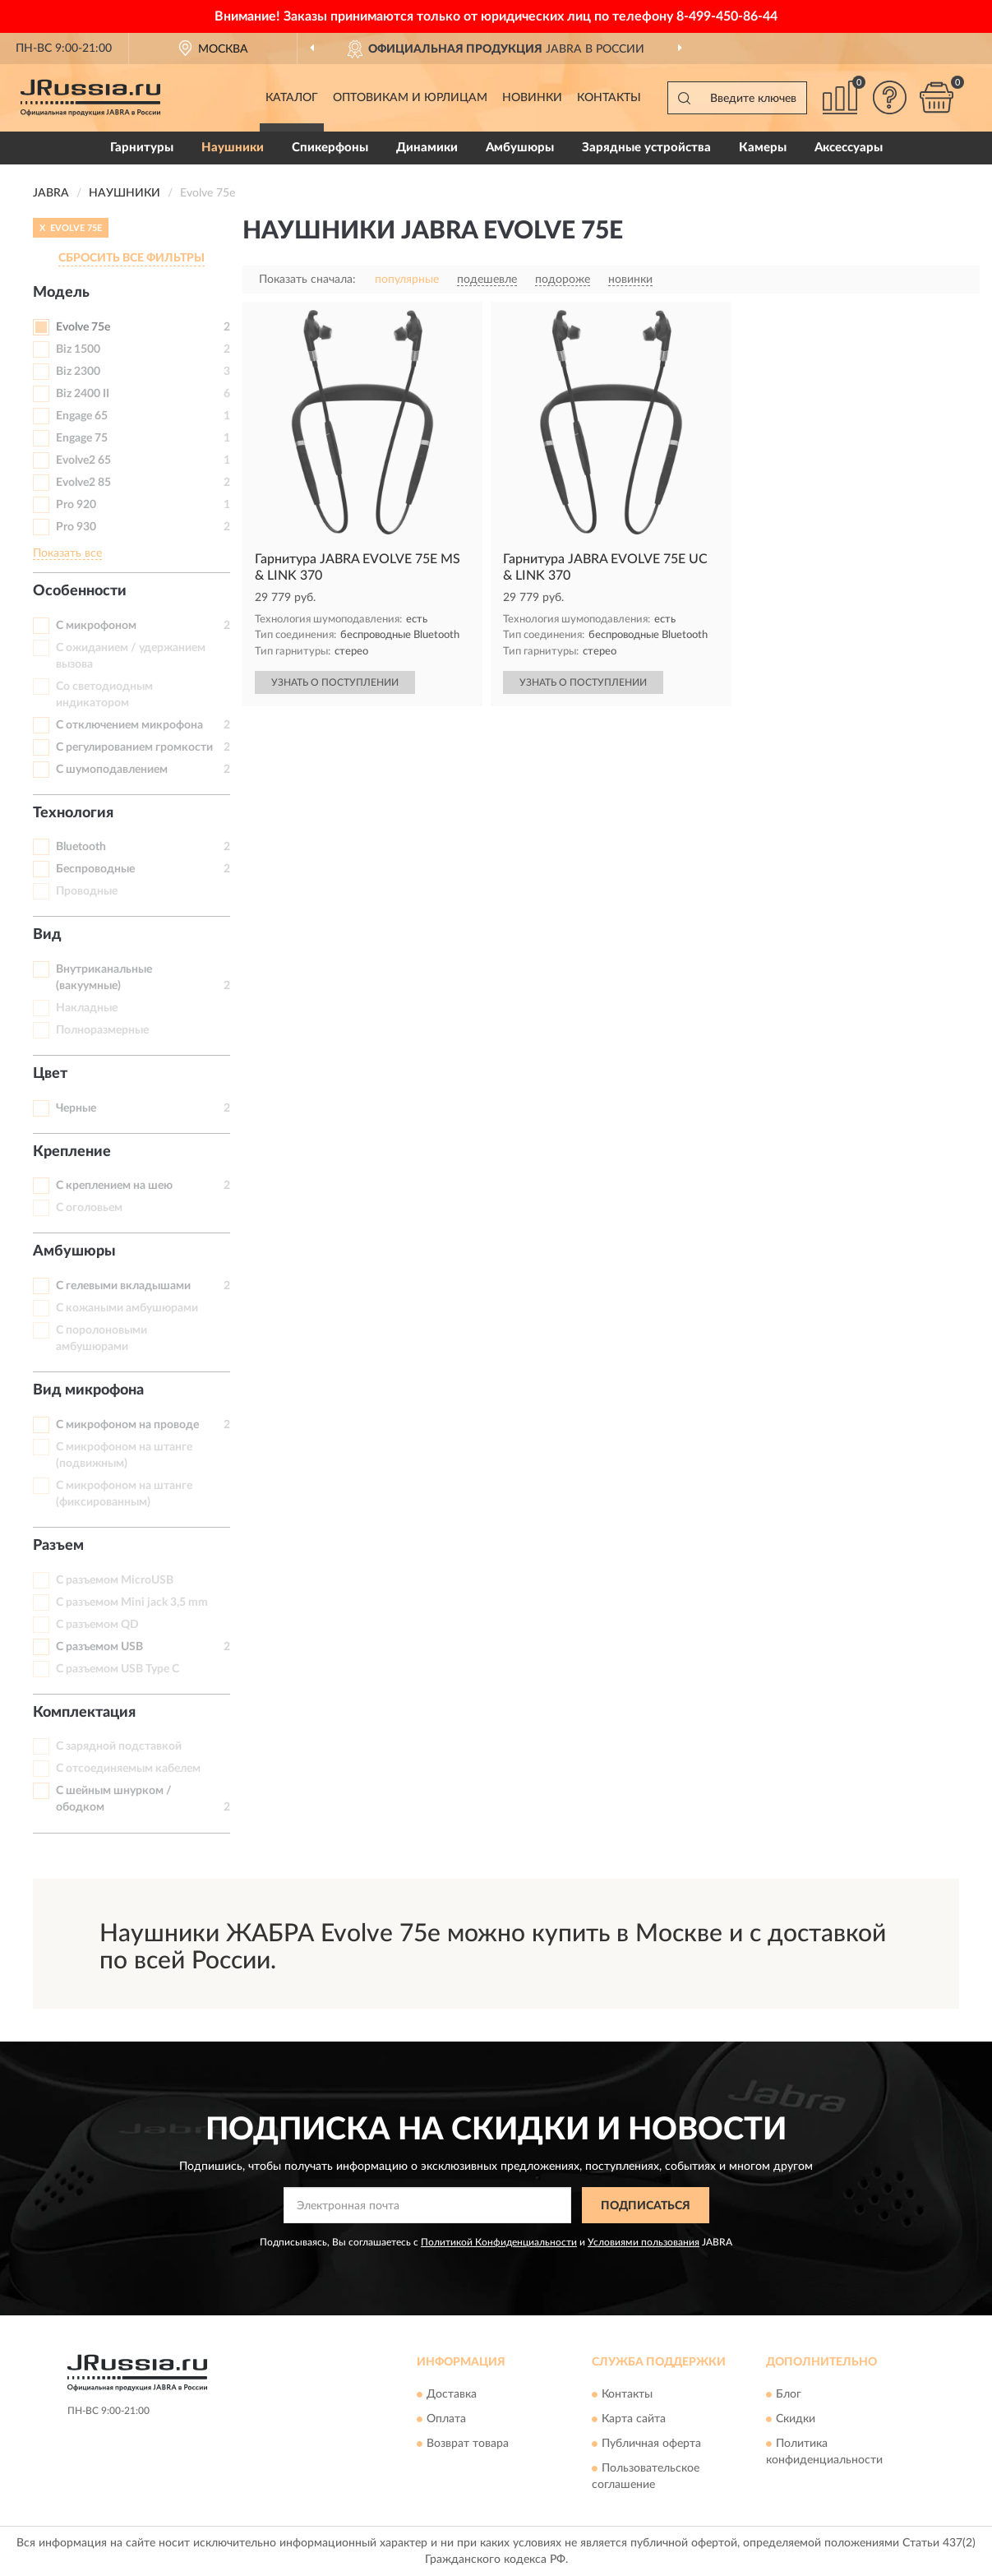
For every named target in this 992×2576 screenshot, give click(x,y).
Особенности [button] (80, 591)
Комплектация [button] (84, 1712)
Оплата (446, 2419)
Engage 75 (82, 438)
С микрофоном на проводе (127, 1425)
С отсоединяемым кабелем (128, 1768)
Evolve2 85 (83, 482)
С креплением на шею (114, 1185)
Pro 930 (76, 527)
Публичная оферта (651, 2443)
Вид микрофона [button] (88, 1390)
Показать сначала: (307, 279)
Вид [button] (47, 934)
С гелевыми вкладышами (123, 1286)
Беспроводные (95, 869)
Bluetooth (81, 847)
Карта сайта (634, 2419)
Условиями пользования (643, 2242)
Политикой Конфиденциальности (499, 2242)
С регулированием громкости (134, 747)
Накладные (87, 1008)
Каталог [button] (291, 98)
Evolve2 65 (83, 460)
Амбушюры (520, 147)
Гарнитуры (141, 147)
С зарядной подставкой (119, 1746)
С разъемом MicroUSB (114, 1580)
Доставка (452, 2394)
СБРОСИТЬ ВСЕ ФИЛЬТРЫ (131, 258)
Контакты (609, 98)
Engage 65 (82, 416)
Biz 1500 (78, 349)
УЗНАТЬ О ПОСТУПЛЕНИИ (335, 682)
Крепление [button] (72, 1152)
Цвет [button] (50, 1073)
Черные (76, 1108)
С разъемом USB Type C (117, 1669)
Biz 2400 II (82, 394)
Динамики (427, 147)
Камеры (763, 147)
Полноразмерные (102, 1030)
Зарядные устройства (646, 147)
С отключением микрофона (129, 725)
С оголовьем (89, 1208)
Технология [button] (73, 813)
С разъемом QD (97, 1624)
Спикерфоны (330, 147)
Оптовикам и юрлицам (410, 98)
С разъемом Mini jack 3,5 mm (132, 1602)
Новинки (532, 98)
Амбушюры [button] (74, 1251)
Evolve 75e (83, 327)
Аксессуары (848, 147)
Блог (788, 2394)
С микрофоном (96, 625)
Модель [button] (61, 292)
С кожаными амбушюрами (127, 1308)
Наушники (232, 147)
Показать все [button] (67, 553)
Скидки (795, 2419)
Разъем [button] (58, 1545)
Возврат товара (468, 2443)
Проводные (87, 891)
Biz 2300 (78, 371)
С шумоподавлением (112, 769)
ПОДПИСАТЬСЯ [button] (645, 2206)
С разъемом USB (99, 1647)
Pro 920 (76, 505)
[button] (889, 97)
